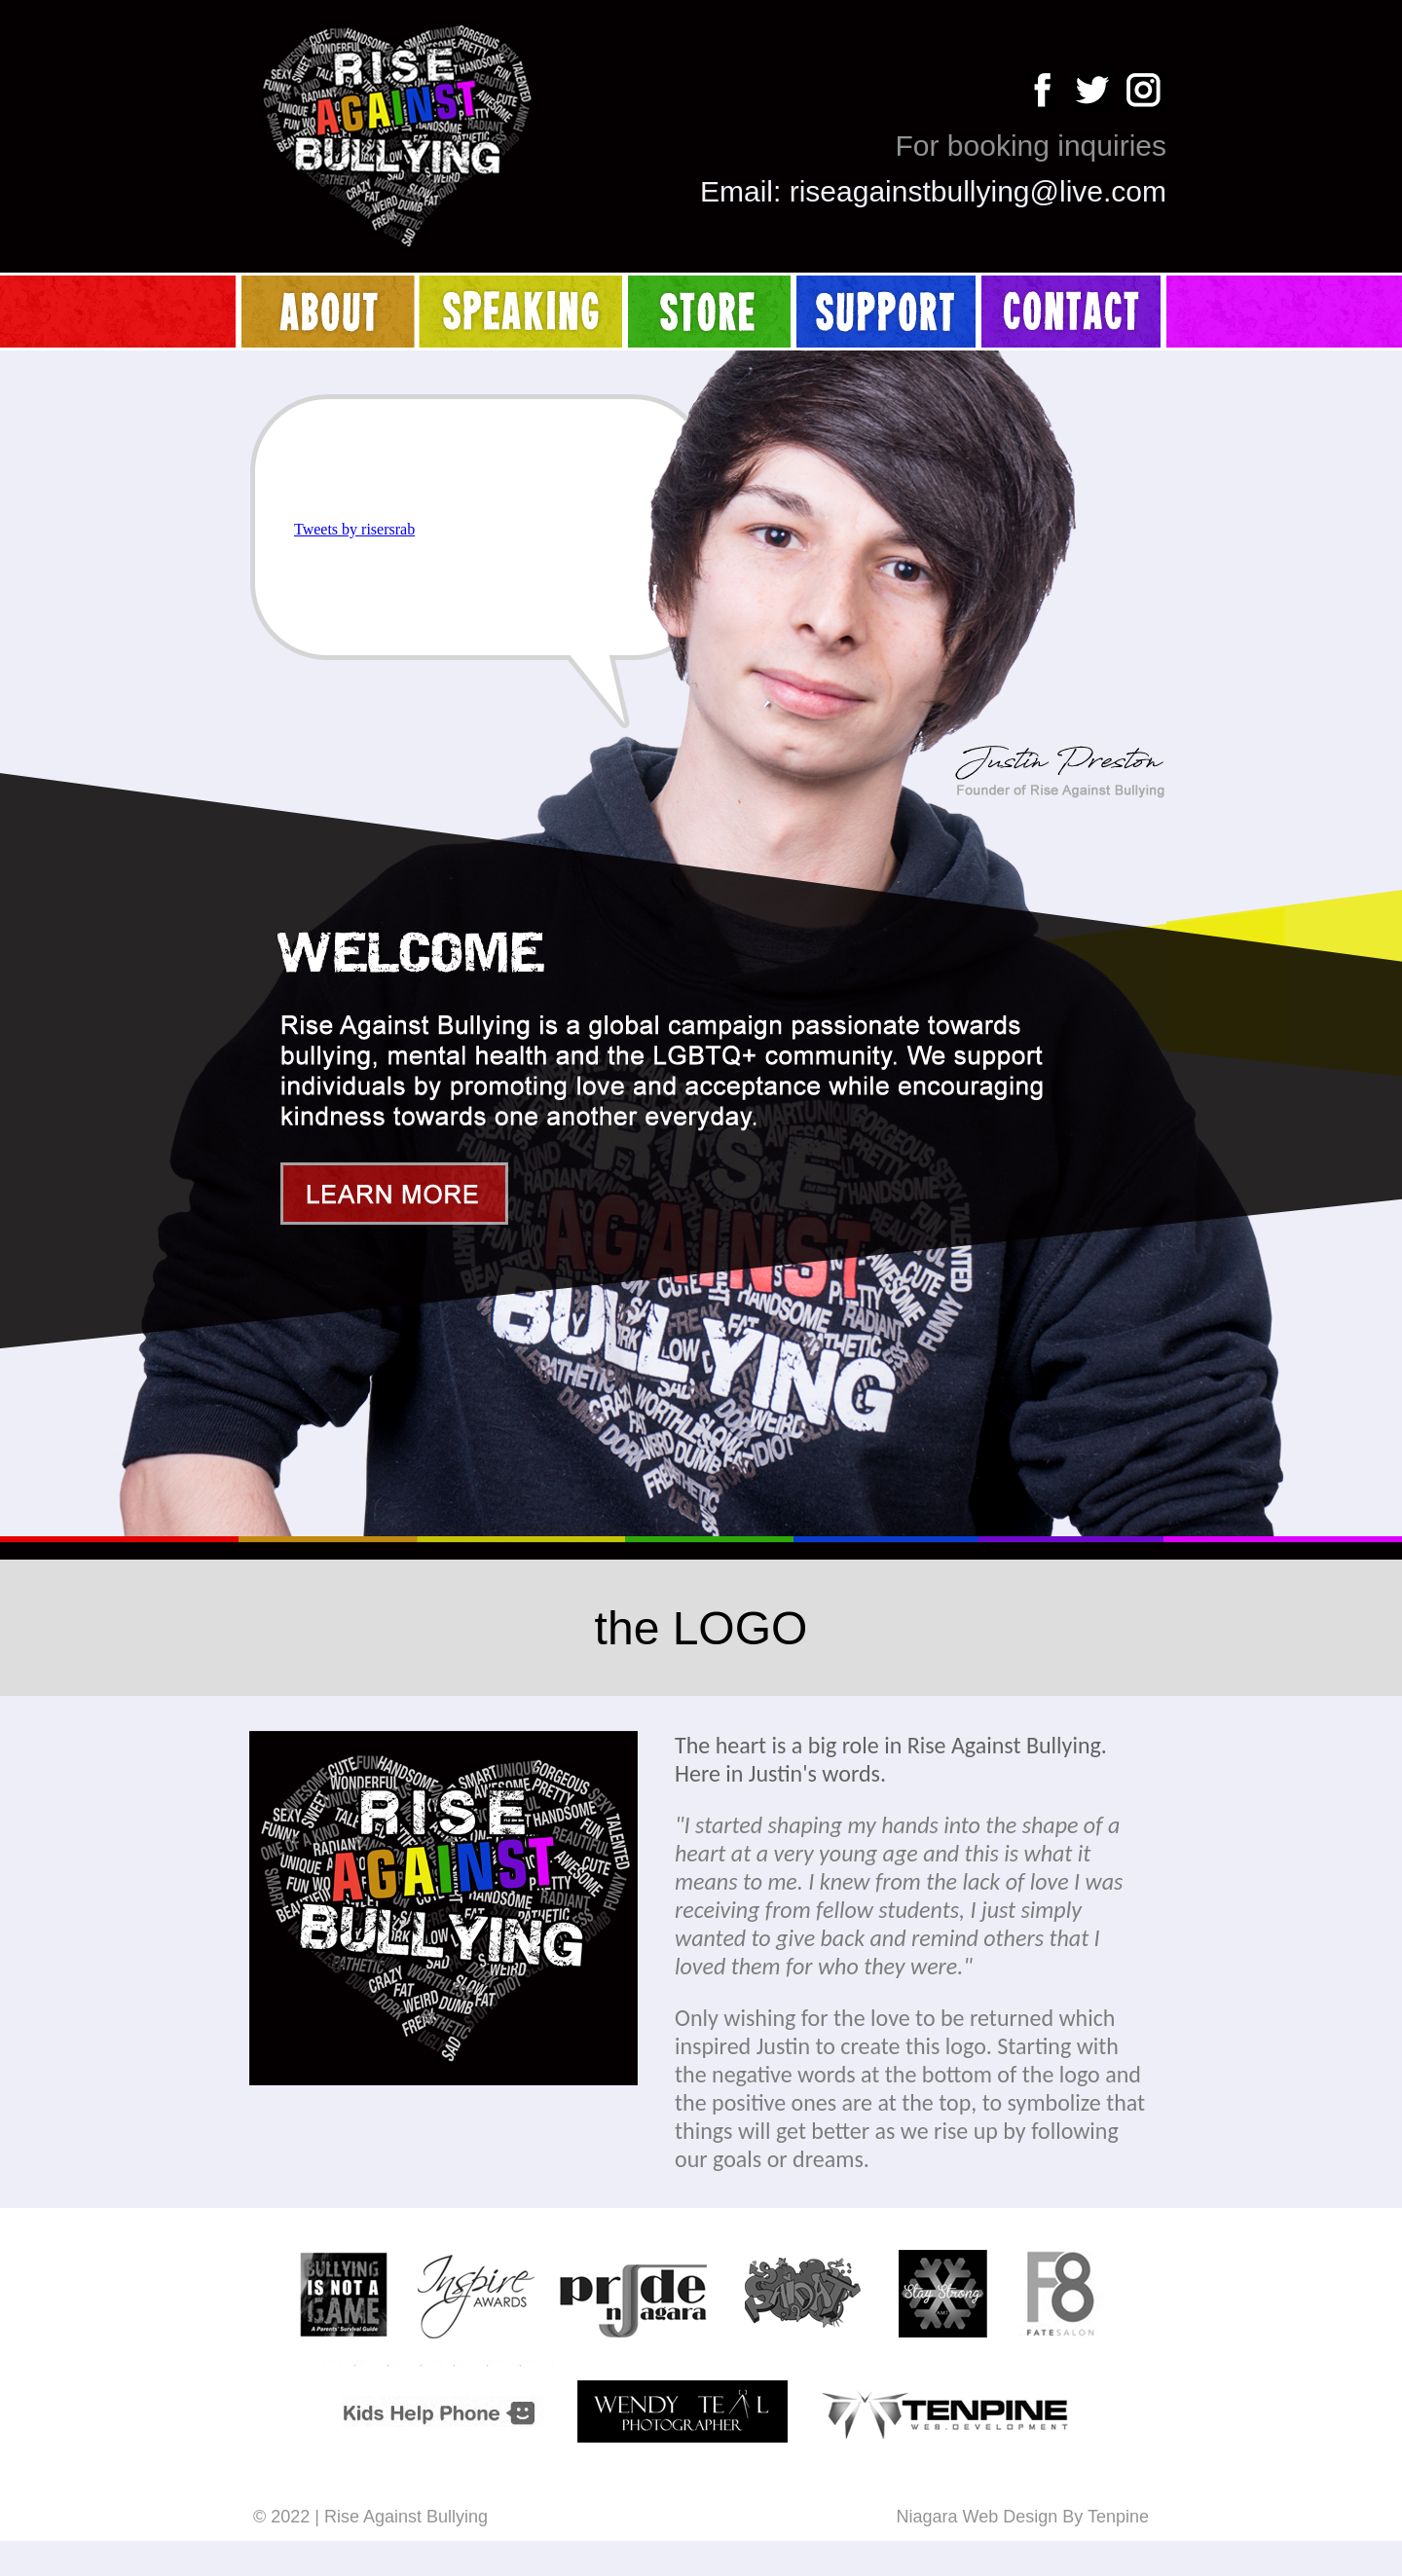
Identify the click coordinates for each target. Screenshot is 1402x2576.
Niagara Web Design (976, 2516)
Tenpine (1118, 2516)
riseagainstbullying (910, 191)
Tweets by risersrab (354, 529)
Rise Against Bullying (406, 2516)
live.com (1112, 191)
